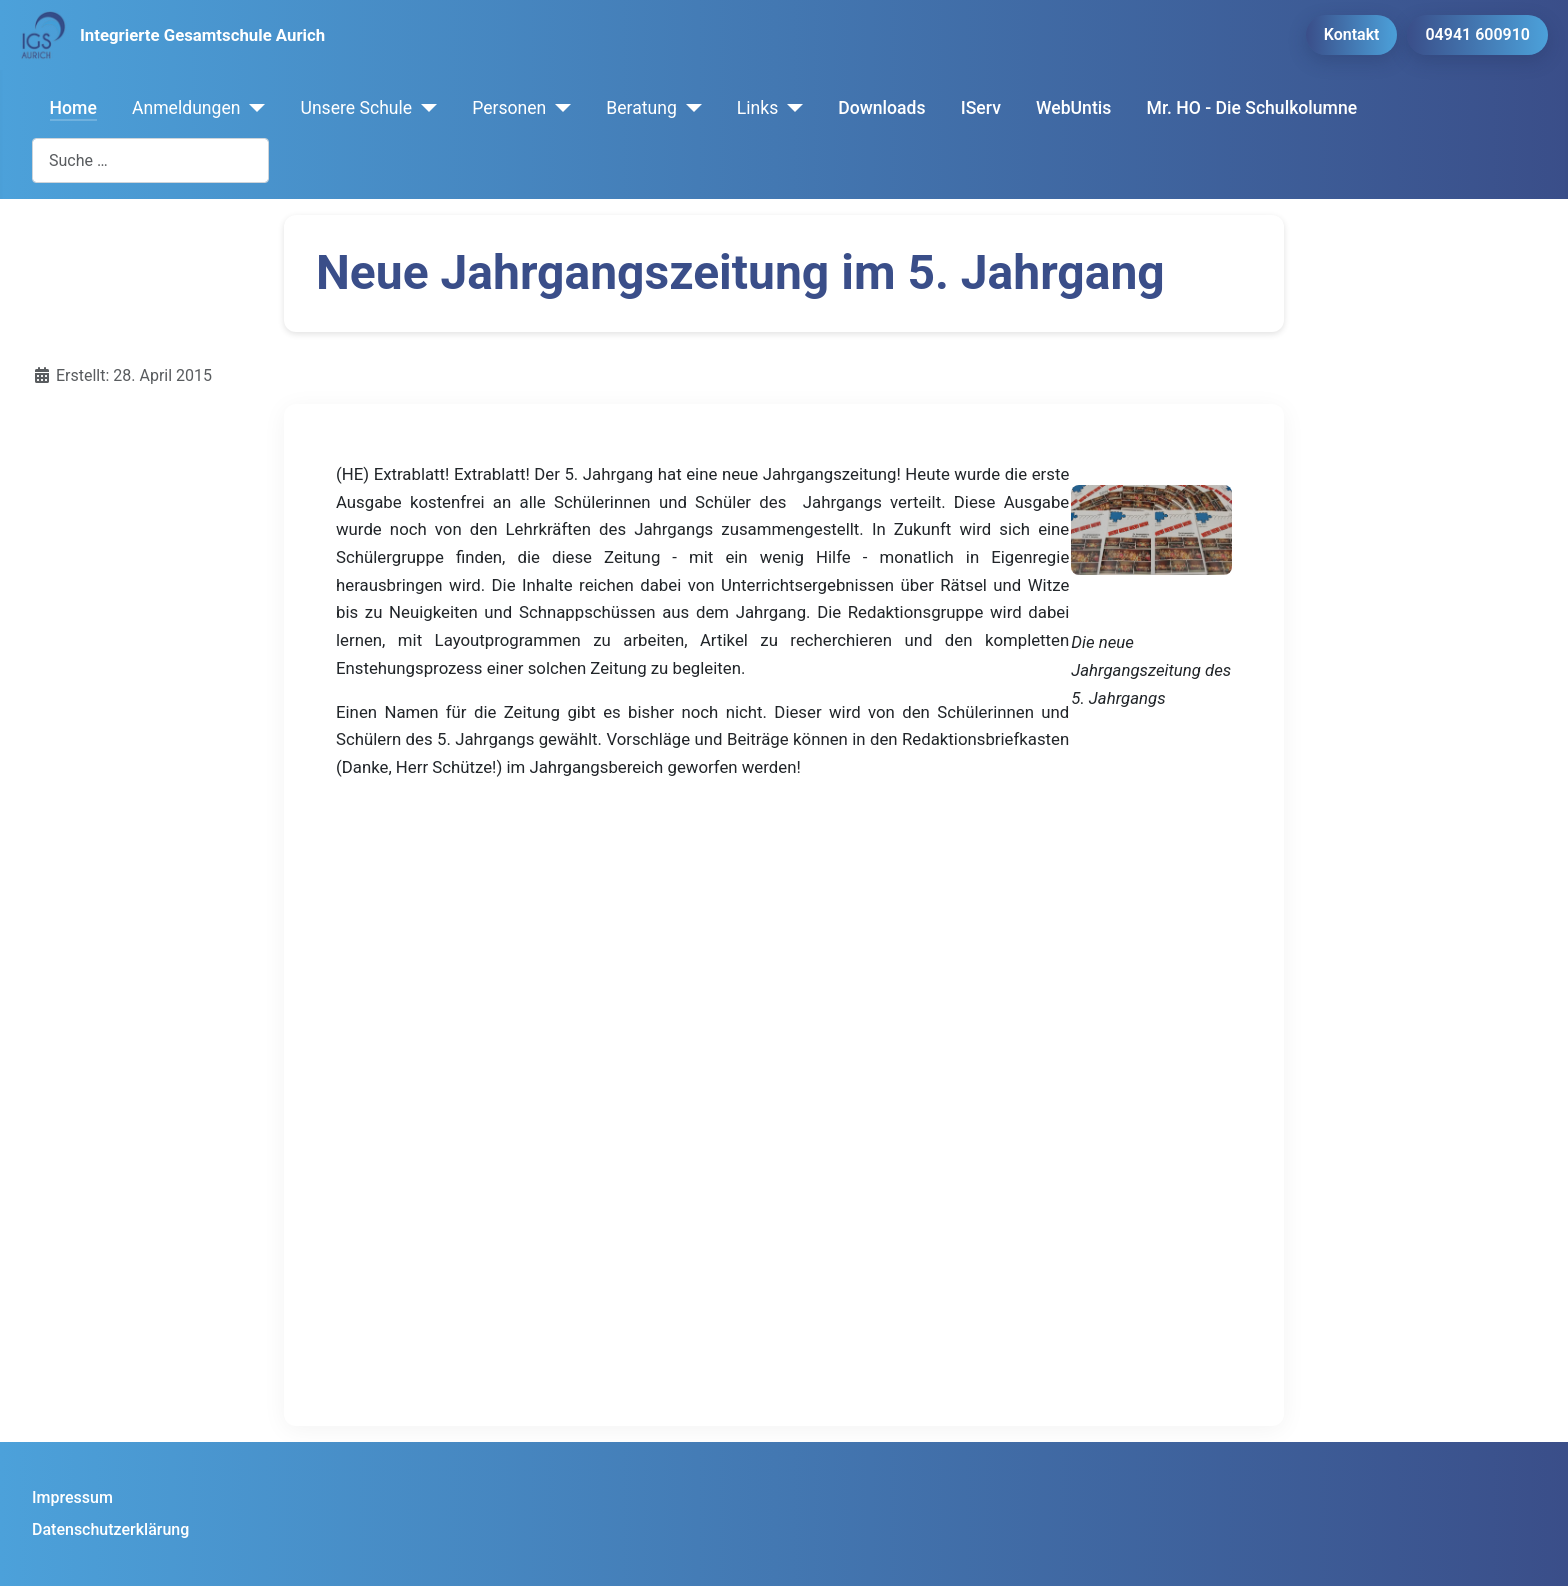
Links (757, 108)
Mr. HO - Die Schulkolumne (1252, 108)
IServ (981, 108)
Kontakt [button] (1352, 34)
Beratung (641, 108)
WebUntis (1073, 108)
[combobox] (150, 160)
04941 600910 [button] (1477, 34)
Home (73, 108)
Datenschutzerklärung (110, 1529)
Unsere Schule (356, 108)
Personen (509, 108)
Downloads (881, 108)
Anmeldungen (186, 108)
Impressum (72, 1497)
